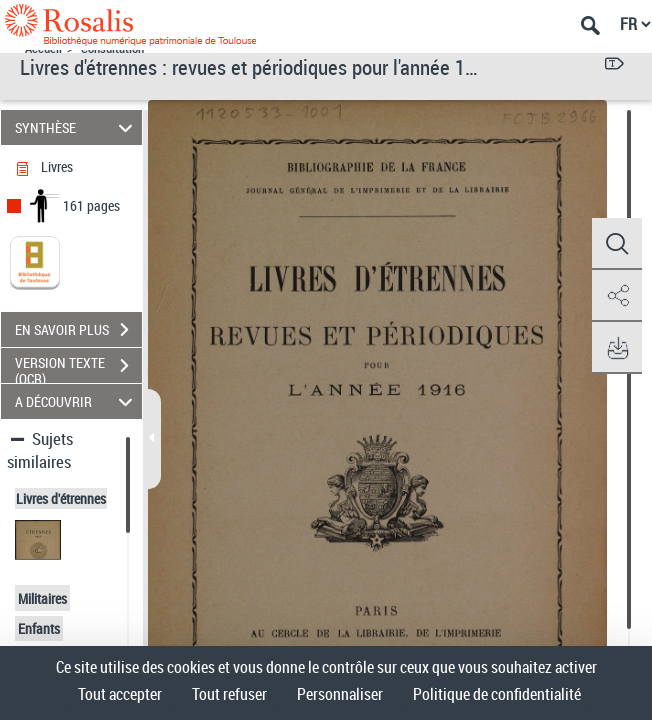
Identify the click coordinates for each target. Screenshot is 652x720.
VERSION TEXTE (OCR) (78, 368)
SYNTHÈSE (77, 127)
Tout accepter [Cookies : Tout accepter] (120, 694)
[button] (617, 244)
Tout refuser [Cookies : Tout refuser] (229, 694)
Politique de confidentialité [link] (497, 694)
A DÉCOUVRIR (77, 401)
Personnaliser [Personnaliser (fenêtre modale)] (340, 694)
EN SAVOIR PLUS (78, 330)
